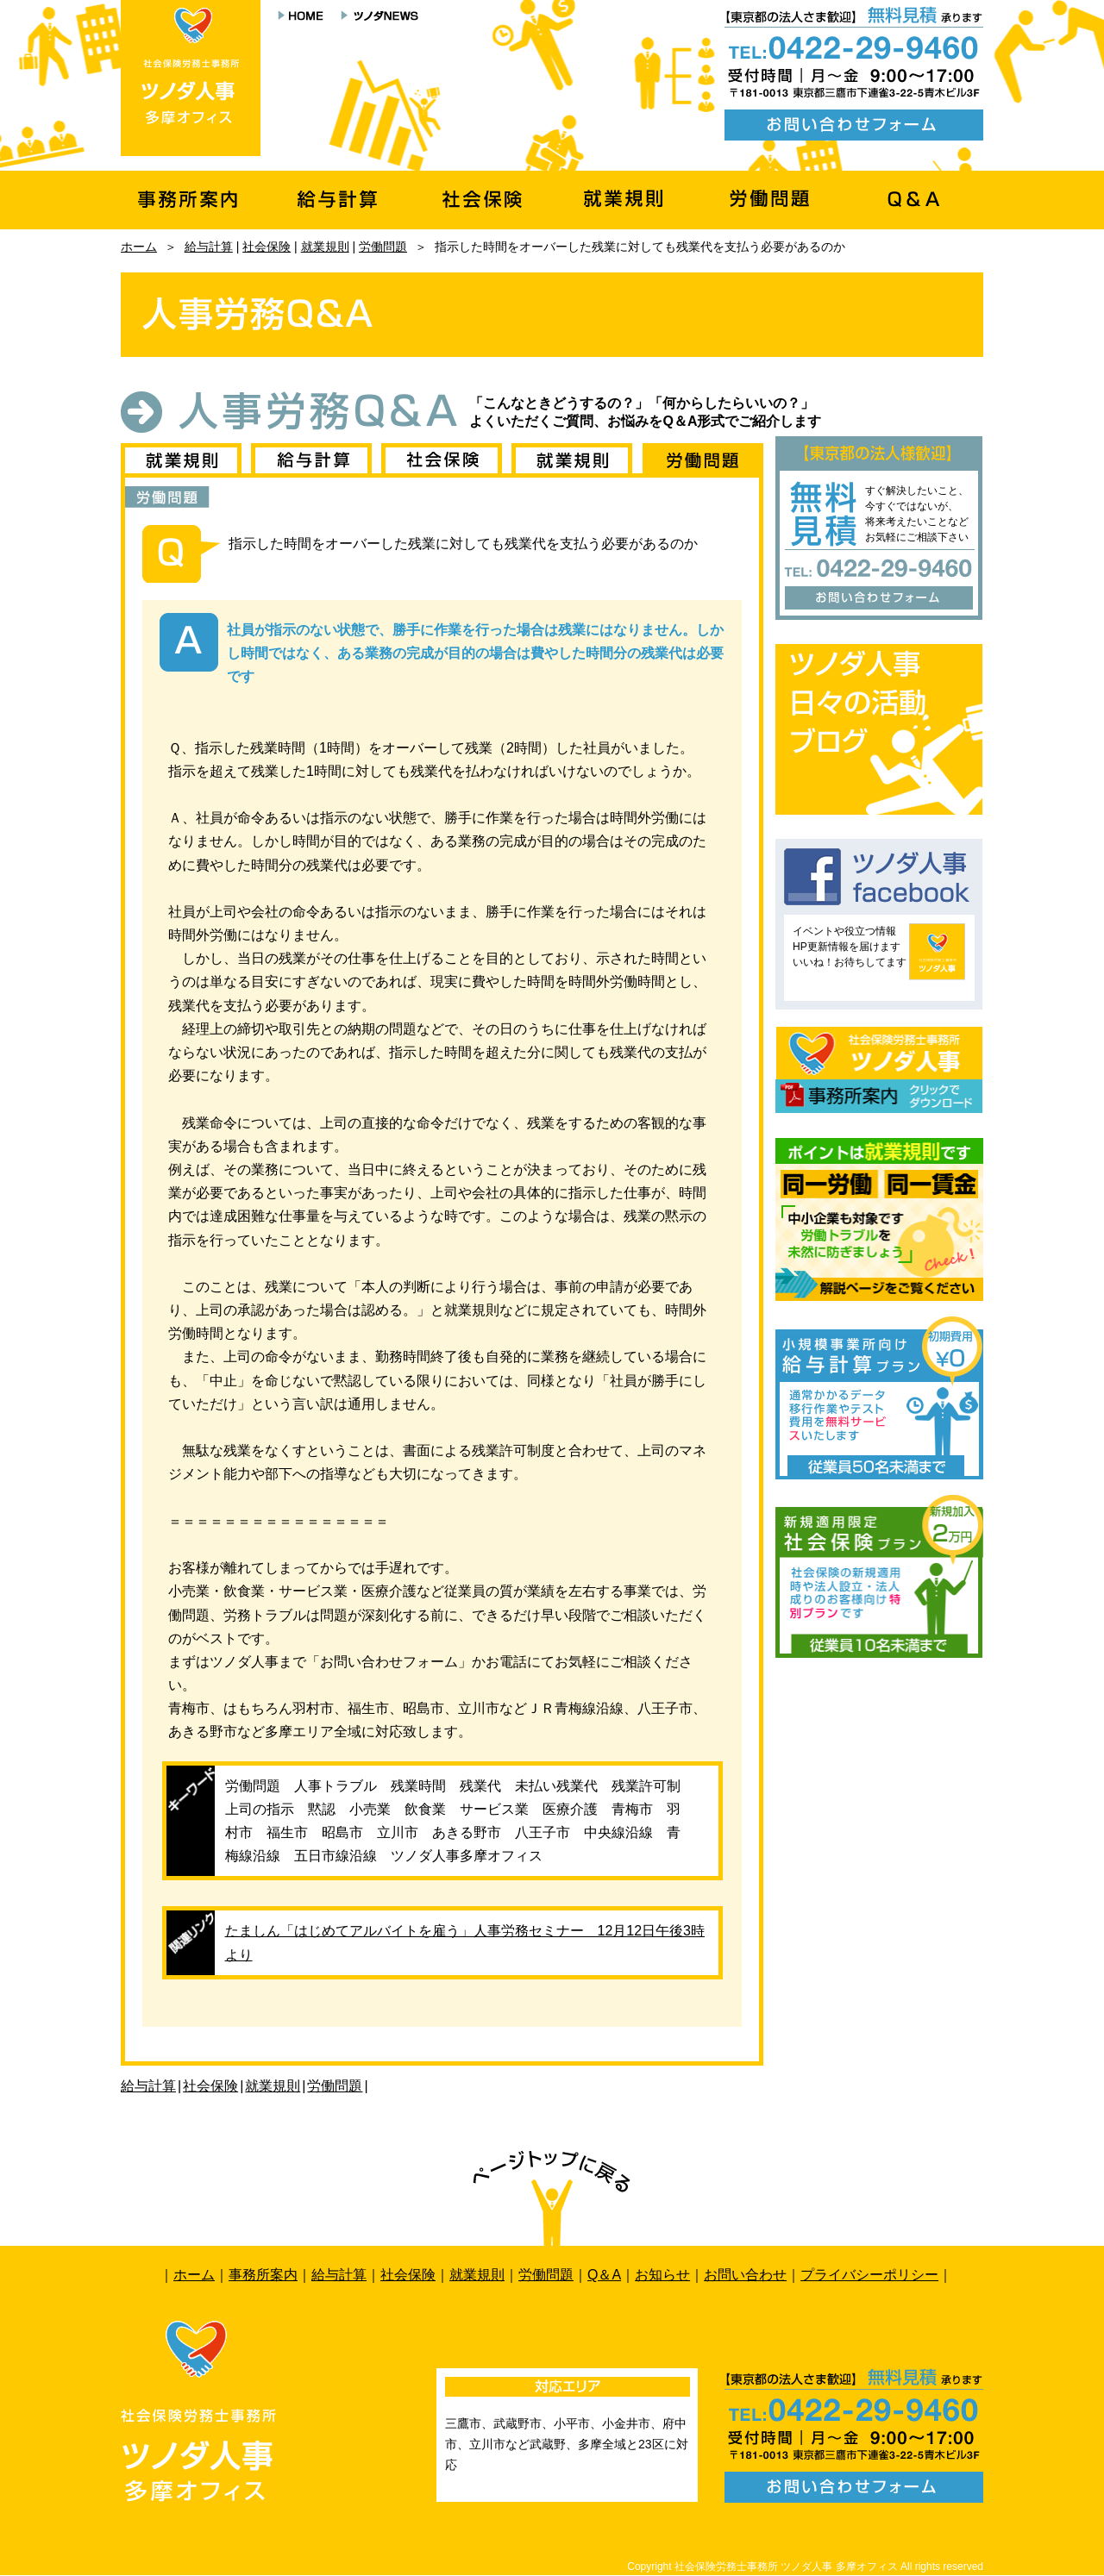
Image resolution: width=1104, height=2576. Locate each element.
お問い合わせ (745, 2274)
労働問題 (383, 246)
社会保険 (266, 246)
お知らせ (662, 2274)
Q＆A (604, 2274)
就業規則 (325, 246)
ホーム (139, 246)
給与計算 (209, 246)
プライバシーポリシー (869, 2274)
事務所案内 (263, 2274)
